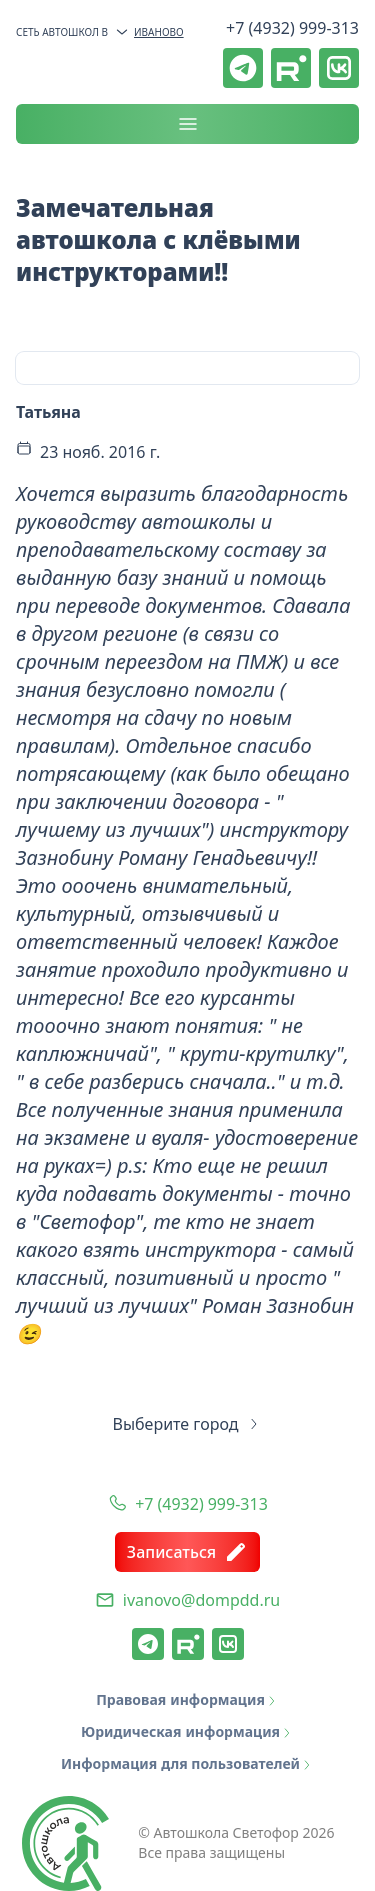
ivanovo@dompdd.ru (201, 1600)
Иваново (149, 32)
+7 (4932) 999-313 (292, 28)
